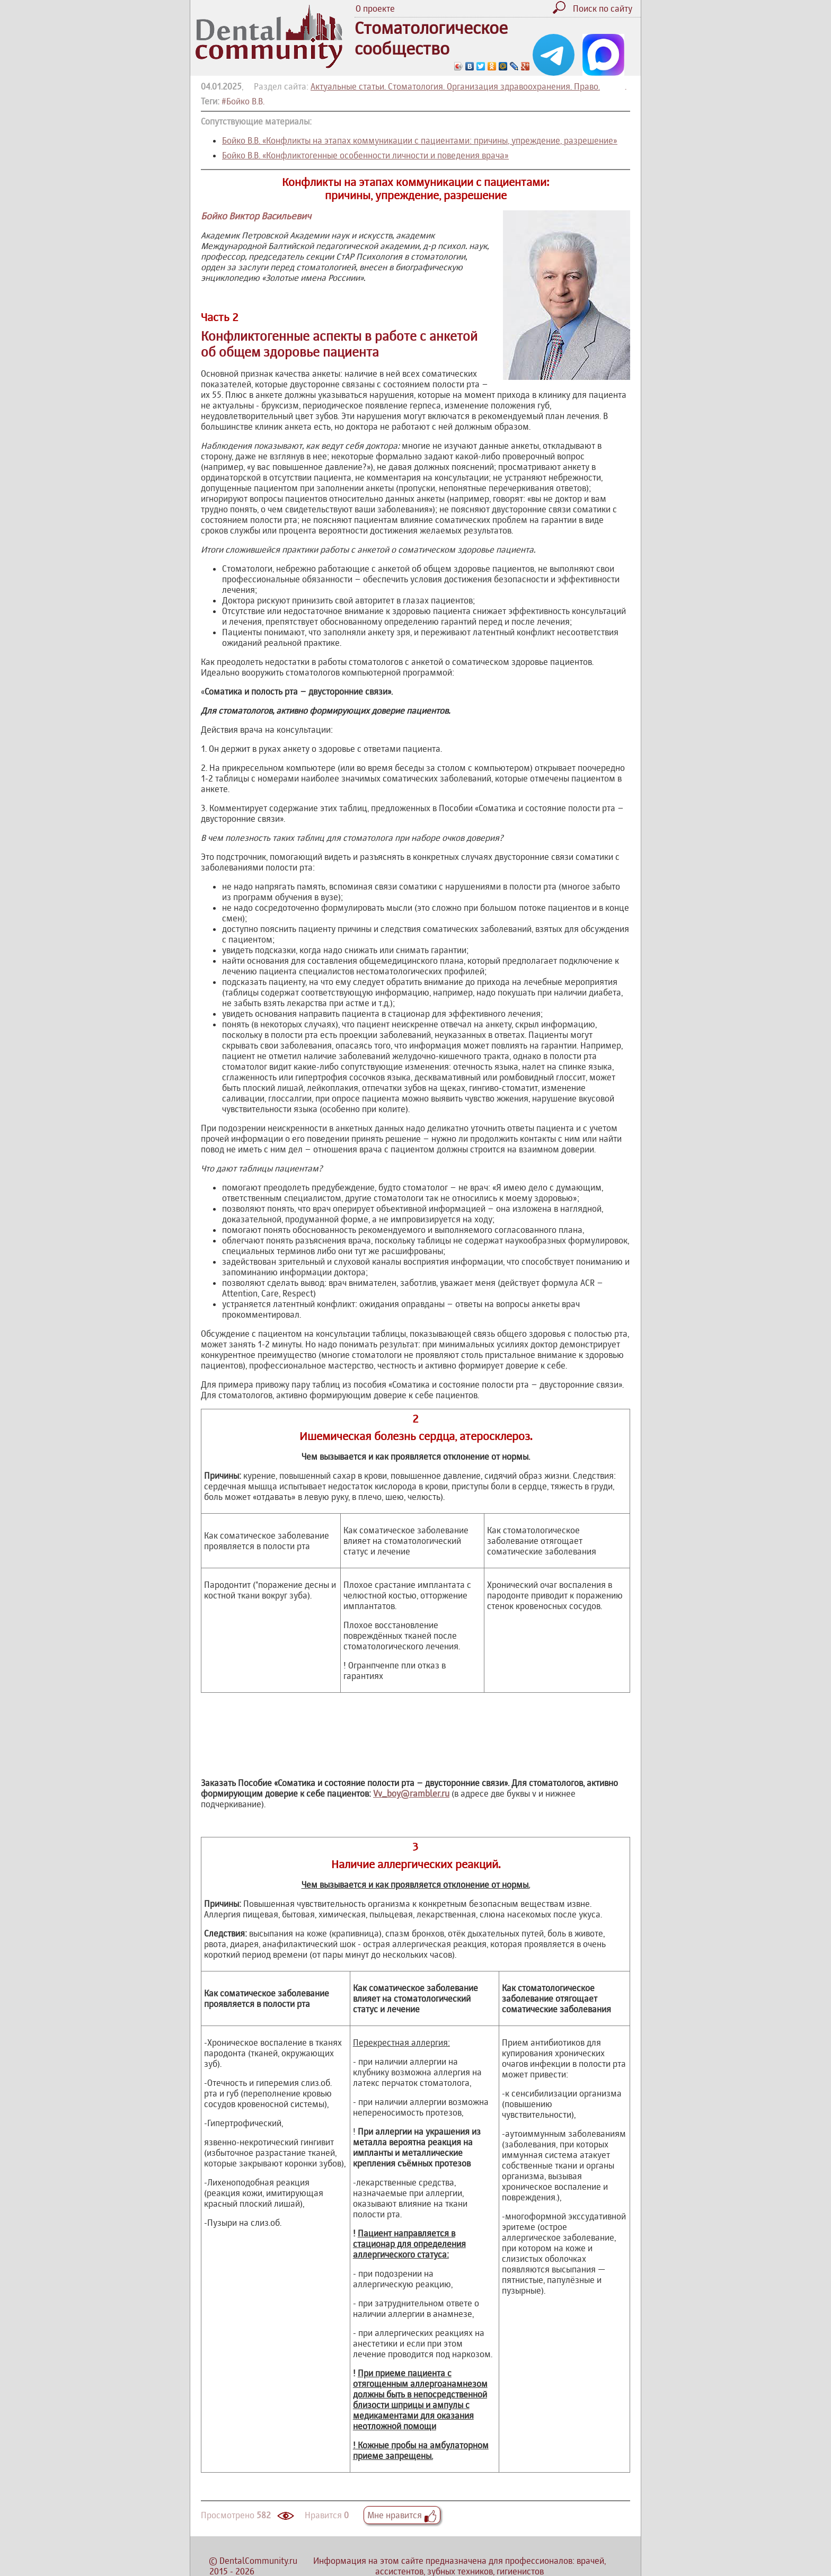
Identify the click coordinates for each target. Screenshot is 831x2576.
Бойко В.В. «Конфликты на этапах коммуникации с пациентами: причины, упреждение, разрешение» (419, 140)
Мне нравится (402, 2515)
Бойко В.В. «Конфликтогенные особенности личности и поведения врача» (365, 155)
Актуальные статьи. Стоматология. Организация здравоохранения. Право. (455, 86)
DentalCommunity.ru (258, 2560)
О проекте (375, 8)
